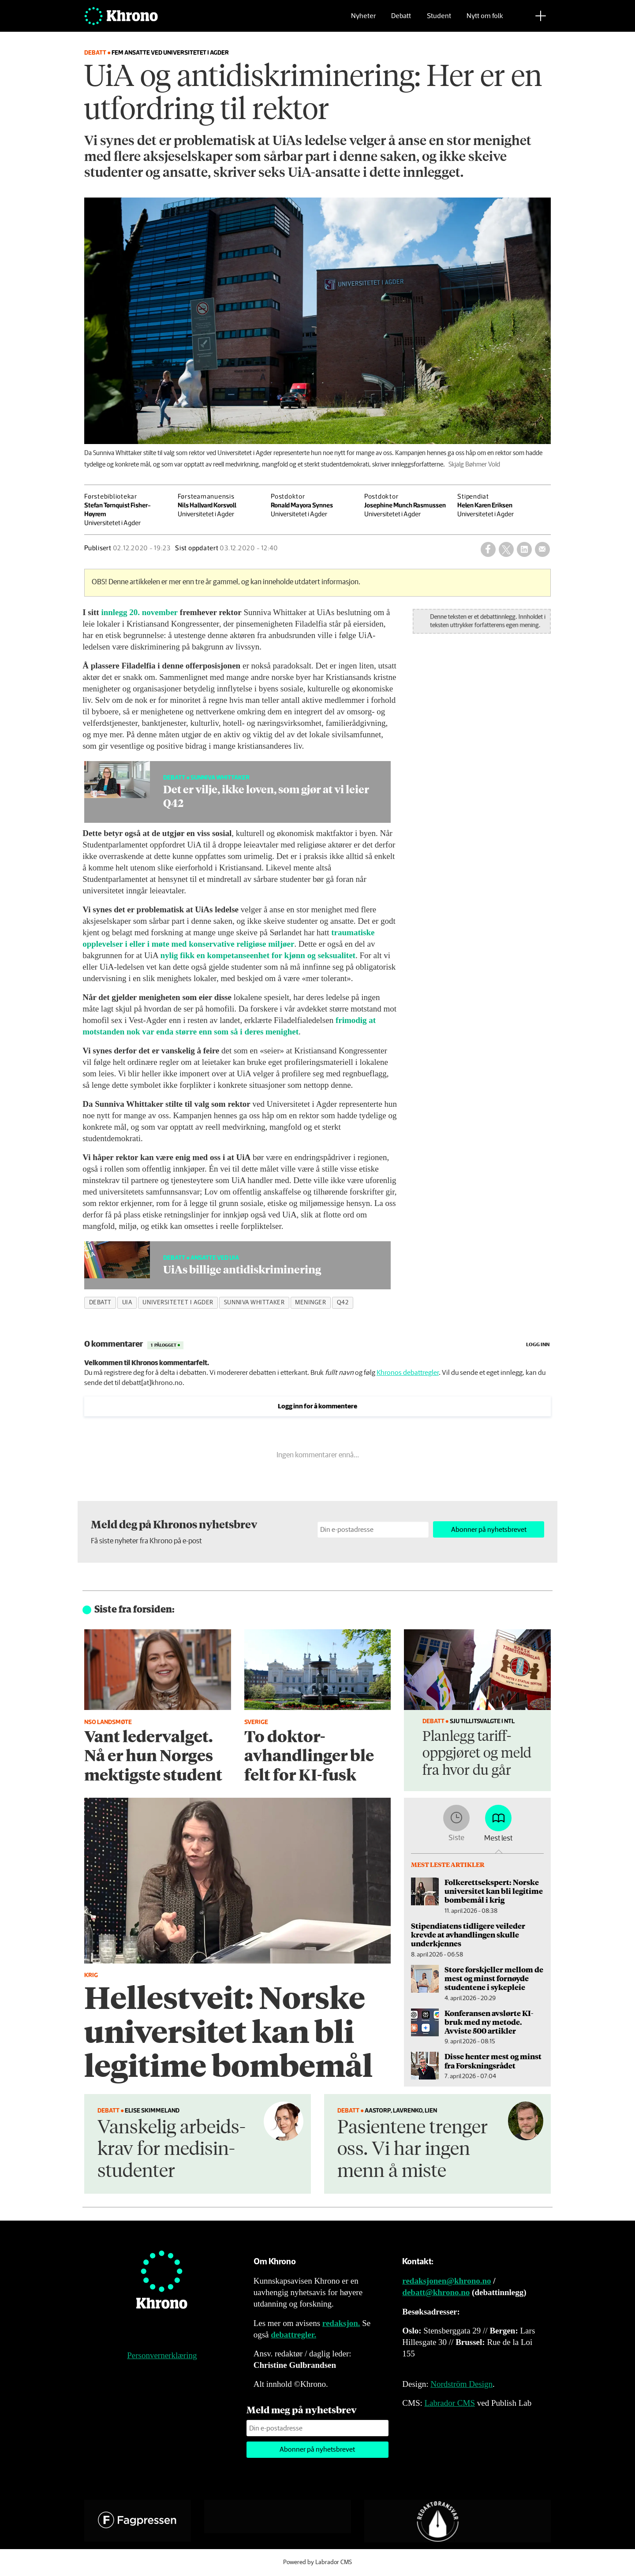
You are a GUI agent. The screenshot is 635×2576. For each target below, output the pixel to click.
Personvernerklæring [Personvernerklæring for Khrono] (162, 2355)
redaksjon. (341, 2323)
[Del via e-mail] (542, 549)
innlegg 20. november (139, 612)
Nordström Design (461, 2384)
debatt (100, 1302)
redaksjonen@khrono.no (446, 2280)
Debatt (401, 20)
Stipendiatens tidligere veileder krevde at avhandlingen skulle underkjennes (468, 1934)
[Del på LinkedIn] (524, 549)
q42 (343, 1302)
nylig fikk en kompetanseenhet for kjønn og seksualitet (257, 955)
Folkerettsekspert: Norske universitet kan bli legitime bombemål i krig (493, 1891)
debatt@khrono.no (436, 2292)
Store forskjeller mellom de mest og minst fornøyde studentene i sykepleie (493, 1978)
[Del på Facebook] (488, 549)
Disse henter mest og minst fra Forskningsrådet (493, 2060)
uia (127, 1302)
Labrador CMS (449, 2403)
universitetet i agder (177, 1302)
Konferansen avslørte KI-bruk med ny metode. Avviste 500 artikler (488, 2022)
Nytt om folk (485, 20)
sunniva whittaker (254, 1302)
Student (439, 20)
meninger (310, 1302)
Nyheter (363, 20)
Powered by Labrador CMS (317, 2562)
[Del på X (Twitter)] (506, 549)
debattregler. (293, 2334)
